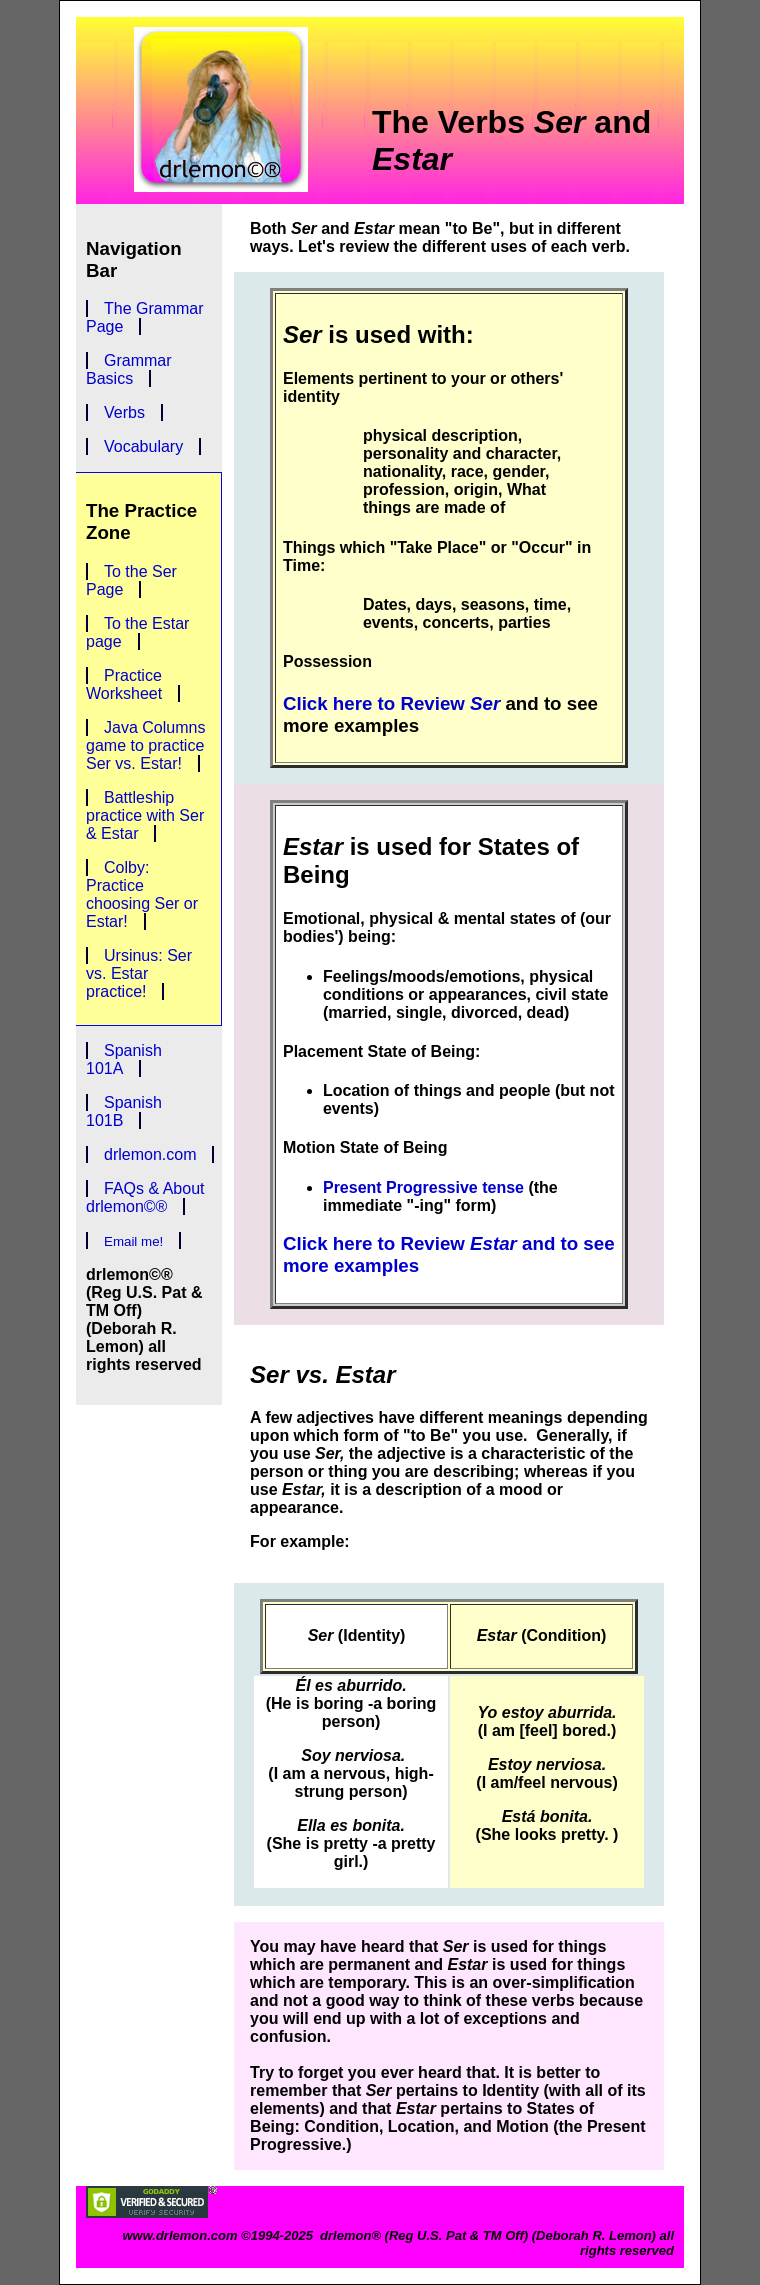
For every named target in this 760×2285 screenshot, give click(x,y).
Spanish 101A (124, 1059)
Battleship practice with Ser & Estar (145, 815)
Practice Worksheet (124, 684)
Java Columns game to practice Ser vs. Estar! (145, 745)
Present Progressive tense (423, 1187)
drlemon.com (150, 1154)
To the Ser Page (131, 580)
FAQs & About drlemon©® (145, 1197)
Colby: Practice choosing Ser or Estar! (142, 894)
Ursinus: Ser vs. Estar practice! (139, 973)
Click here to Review (391, 703)
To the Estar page (137, 632)
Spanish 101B (124, 1111)
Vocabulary (143, 446)
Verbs (124, 412)
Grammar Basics (129, 369)
